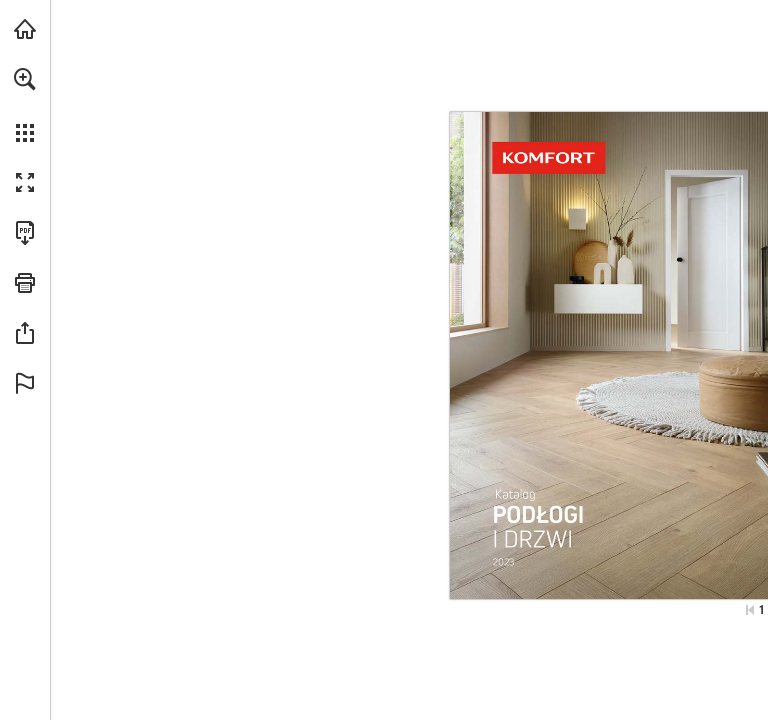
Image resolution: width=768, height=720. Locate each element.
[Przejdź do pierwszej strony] (750, 610)
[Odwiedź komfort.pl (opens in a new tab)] (25, 29)
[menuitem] (25, 105)
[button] (25, 79)
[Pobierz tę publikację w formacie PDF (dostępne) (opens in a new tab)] (25, 233)
